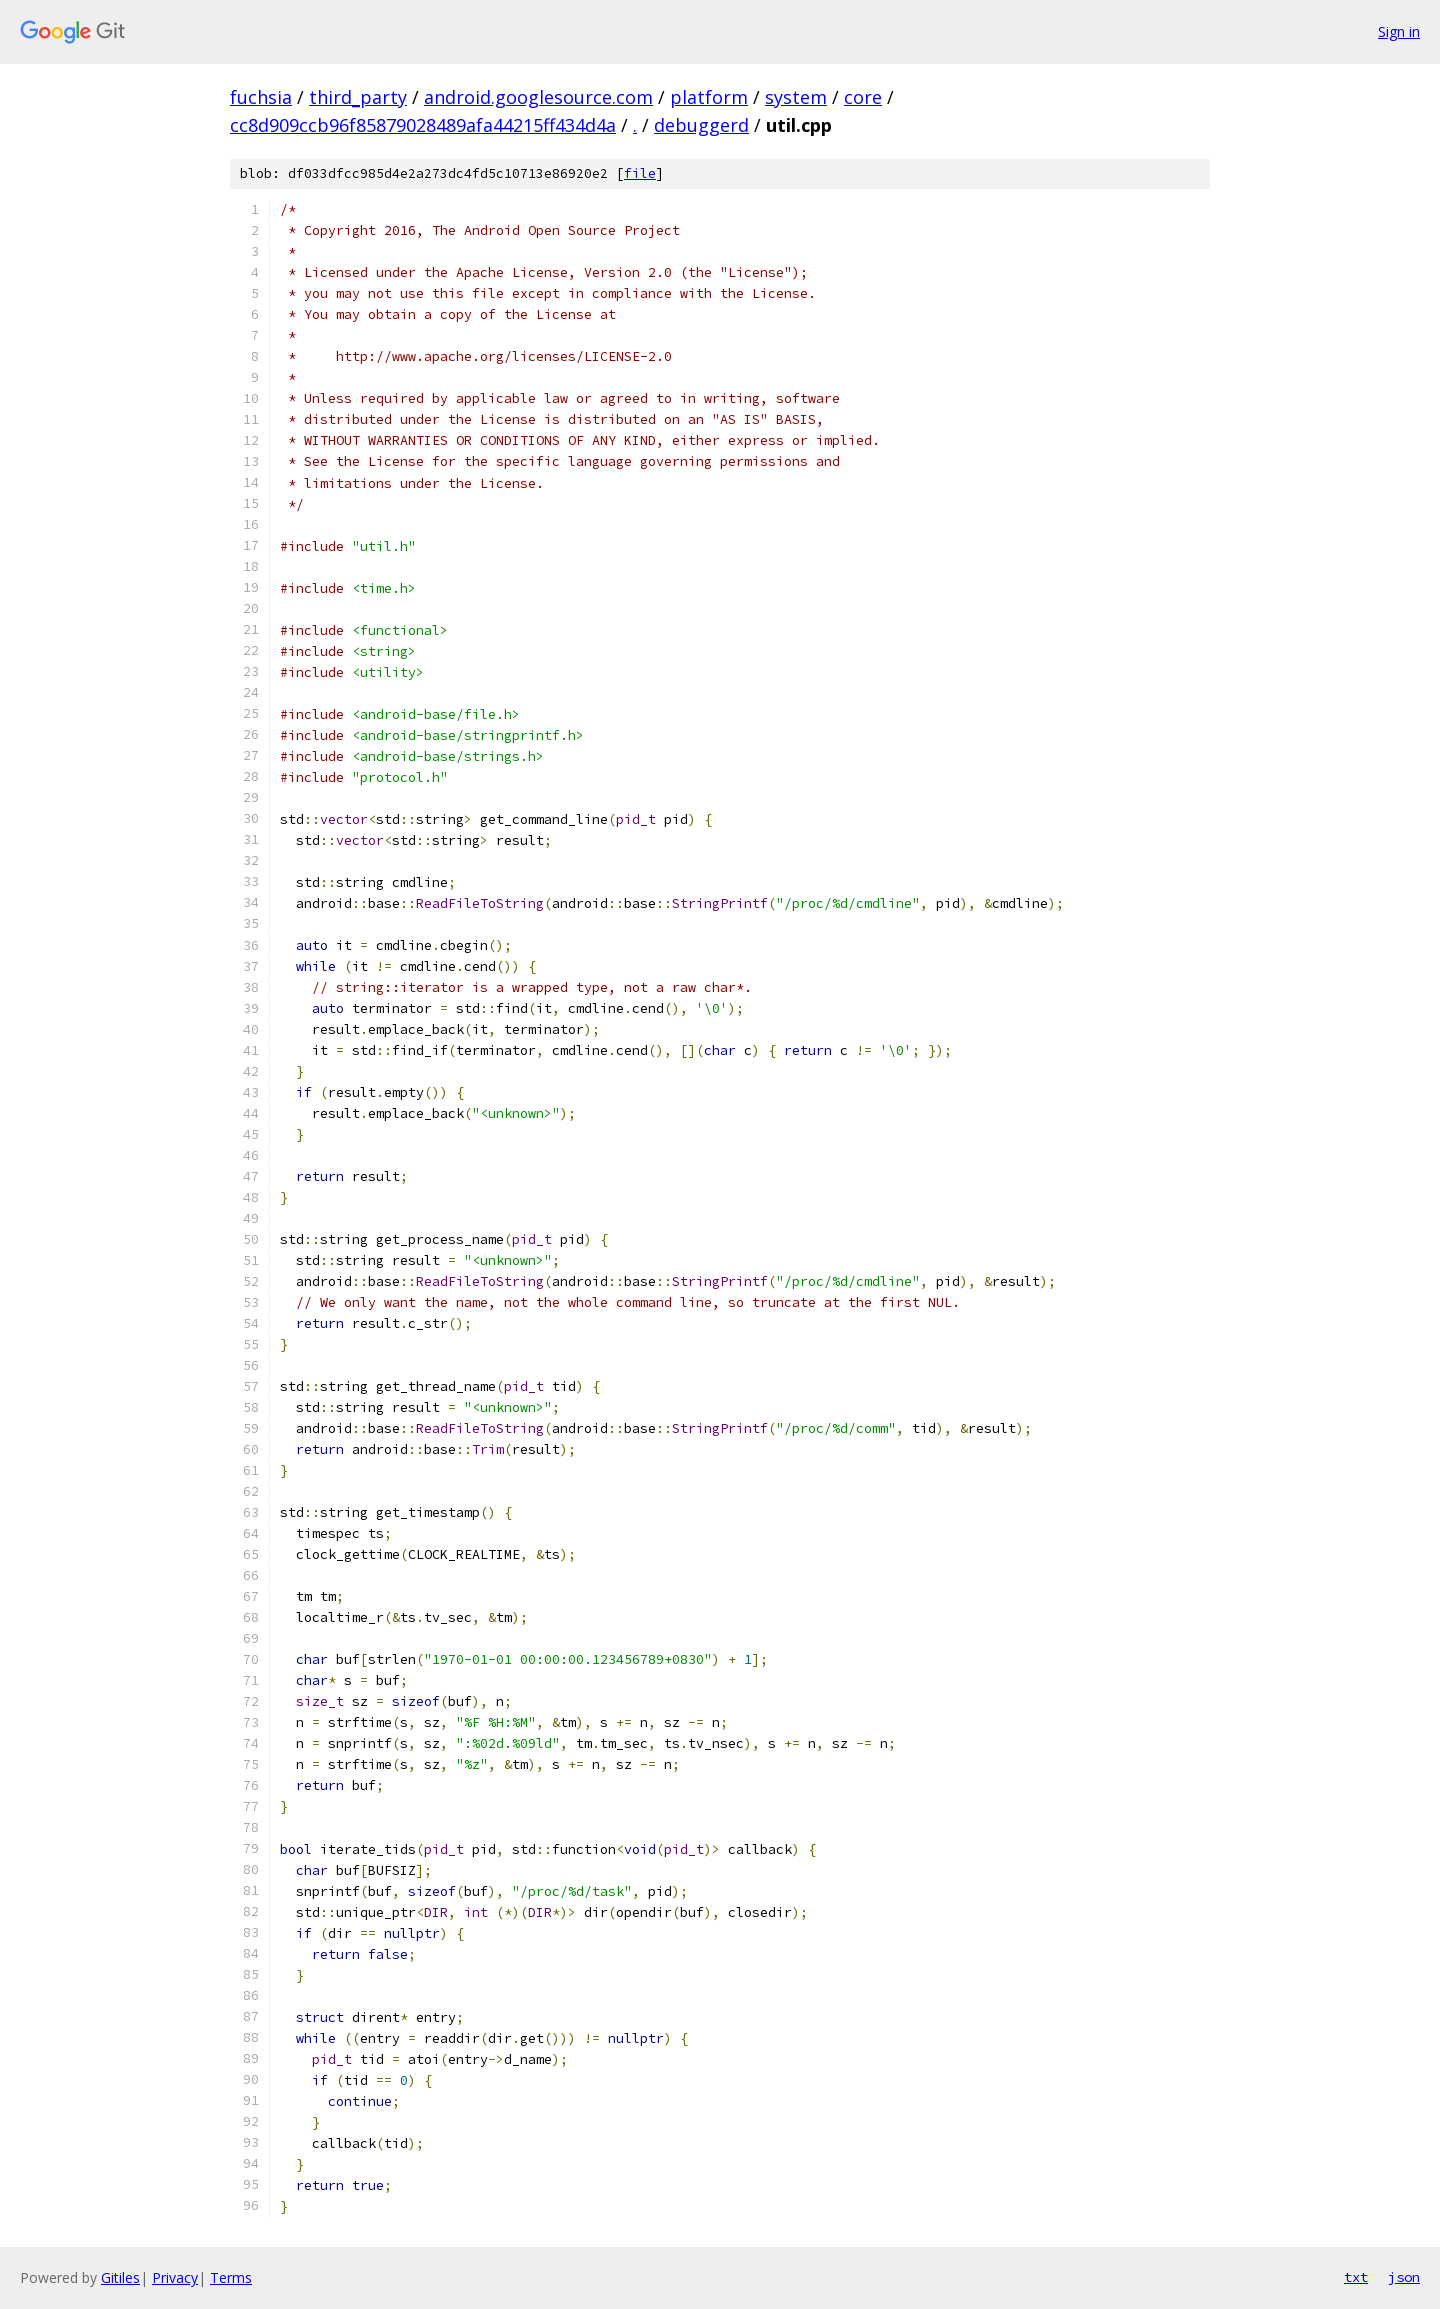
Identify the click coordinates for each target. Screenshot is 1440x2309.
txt (1356, 2277)
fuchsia (261, 97)
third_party (358, 97)
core (863, 97)
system (796, 97)
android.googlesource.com (538, 97)
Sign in (1399, 31)
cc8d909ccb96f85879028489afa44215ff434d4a (423, 125)
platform (709, 97)
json (1404, 2277)
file (640, 173)
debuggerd (701, 125)
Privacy (175, 2277)
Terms (231, 2277)
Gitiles (120, 2277)
